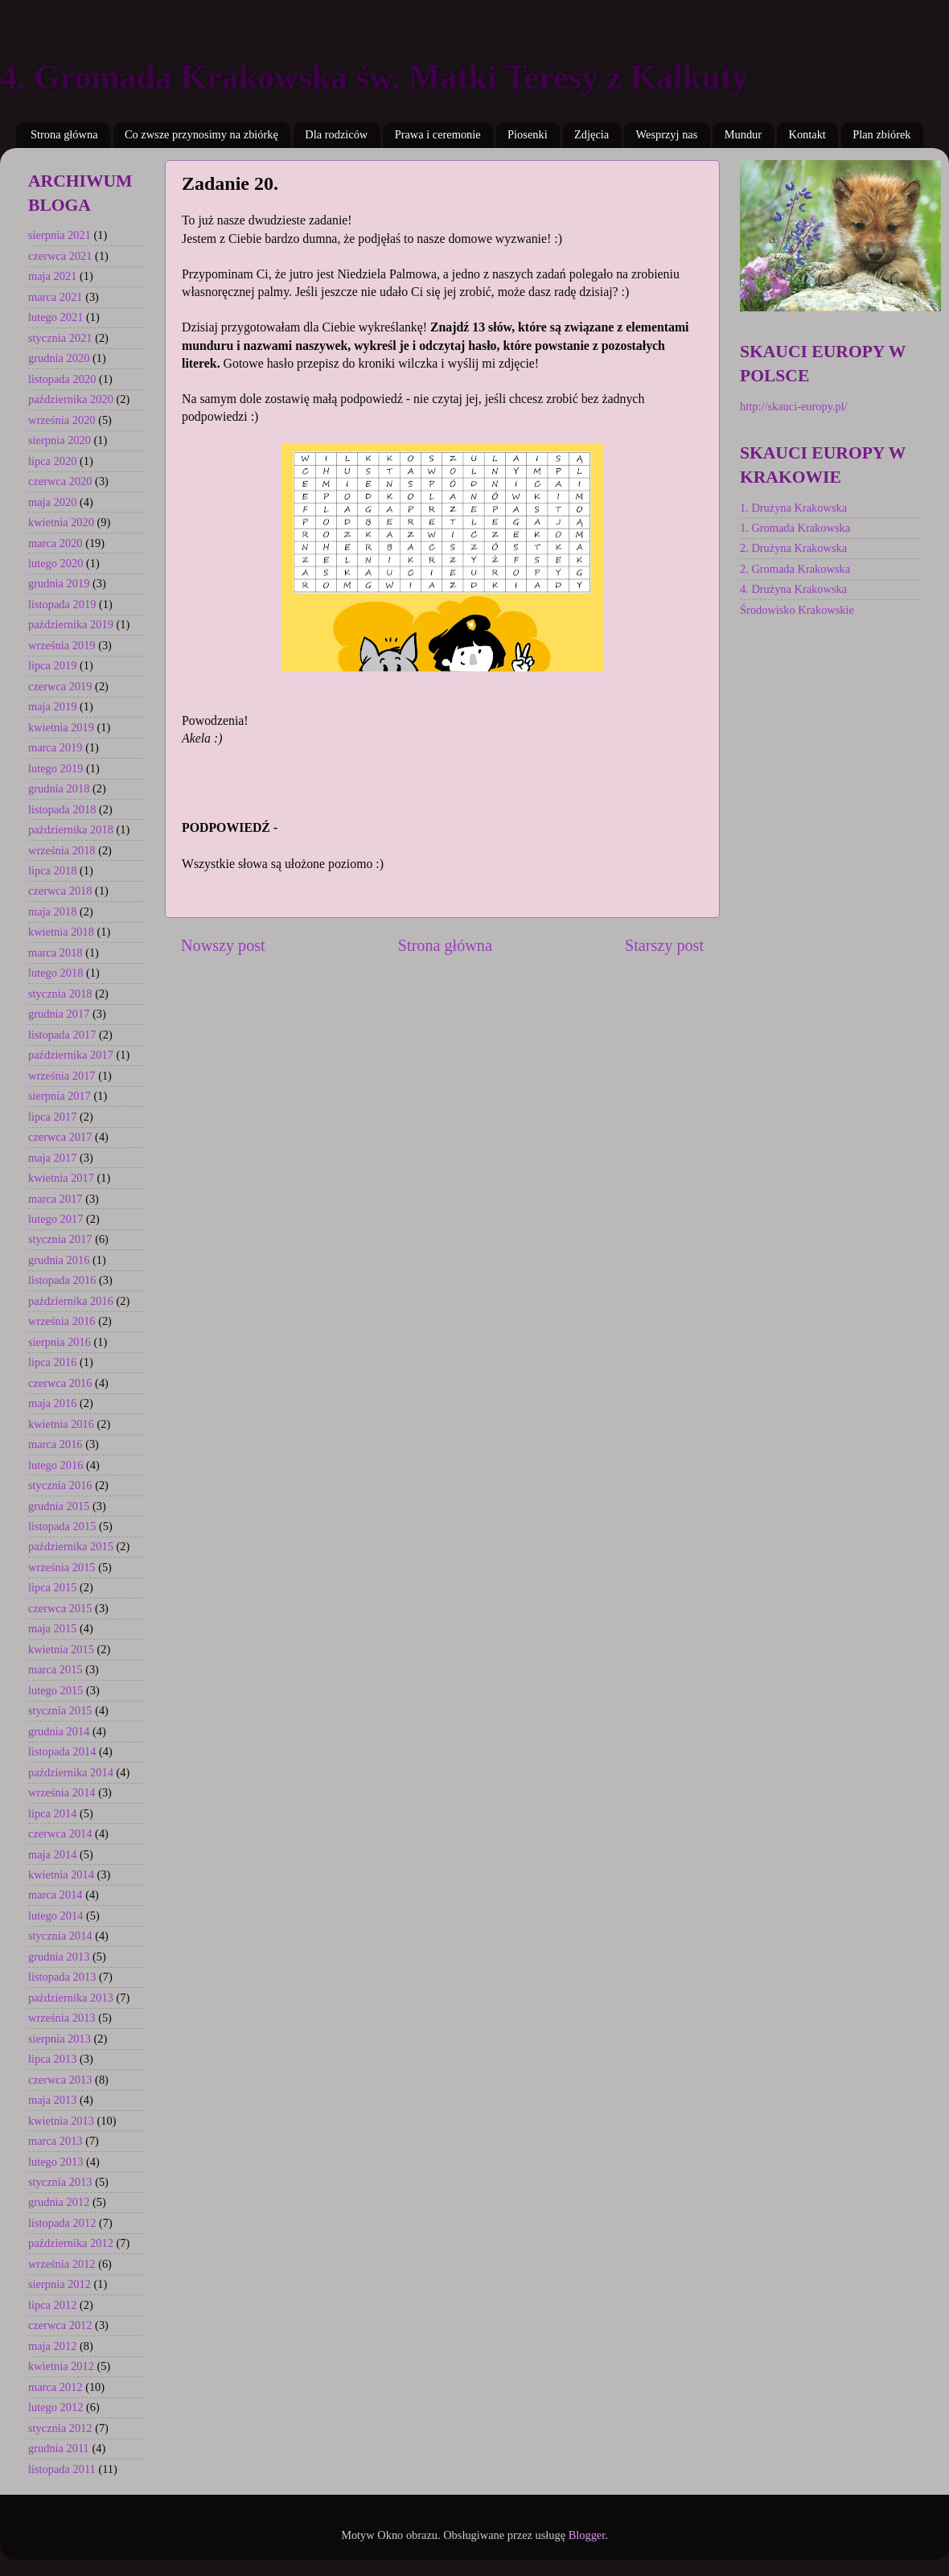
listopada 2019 (62, 604)
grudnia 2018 (58, 788)
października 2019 (70, 624)
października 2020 (70, 399)
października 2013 (70, 1997)
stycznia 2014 (60, 1935)
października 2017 (70, 1054)
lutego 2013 (55, 2161)
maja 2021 (52, 276)
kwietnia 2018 (61, 931)
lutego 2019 (55, 768)
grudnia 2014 (58, 1731)
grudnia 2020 (58, 358)
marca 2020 (55, 543)
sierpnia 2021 (59, 234)
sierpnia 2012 (59, 2284)
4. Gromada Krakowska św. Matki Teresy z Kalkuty (374, 77)
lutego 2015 (55, 1690)
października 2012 (70, 2243)
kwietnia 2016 (61, 1424)
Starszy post (664, 945)
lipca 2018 (52, 870)
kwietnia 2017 (61, 1177)
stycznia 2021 (60, 337)
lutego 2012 (55, 2407)
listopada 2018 (62, 809)
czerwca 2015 (60, 1608)
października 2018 (70, 829)
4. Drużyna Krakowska (793, 588)
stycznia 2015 (60, 1710)
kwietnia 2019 (61, 727)
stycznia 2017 (60, 1238)
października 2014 (70, 1772)
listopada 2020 (62, 378)
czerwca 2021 (60, 255)
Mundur (743, 134)
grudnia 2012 (58, 2201)
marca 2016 (55, 1444)
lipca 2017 (52, 1116)
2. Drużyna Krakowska (793, 547)
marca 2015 (55, 1669)
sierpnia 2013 (59, 2038)
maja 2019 (52, 706)
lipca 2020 (52, 461)
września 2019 (62, 645)
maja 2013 (52, 2099)
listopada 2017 (62, 1034)
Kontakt (806, 134)
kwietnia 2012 (61, 2366)
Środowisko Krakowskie (797, 609)
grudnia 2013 (58, 1956)
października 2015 (70, 1546)
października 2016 (70, 1300)
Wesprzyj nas (667, 134)
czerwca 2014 (60, 1833)
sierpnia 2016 (59, 1341)
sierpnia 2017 (59, 1095)
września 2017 (62, 1075)
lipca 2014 (52, 1813)
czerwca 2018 (60, 890)
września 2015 (62, 1567)
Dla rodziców (336, 134)
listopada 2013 (62, 1976)
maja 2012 (52, 2345)
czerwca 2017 (60, 1136)
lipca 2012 (52, 2304)
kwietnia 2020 (61, 522)
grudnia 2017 (58, 1013)
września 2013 (62, 2017)
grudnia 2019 (58, 583)
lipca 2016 (52, 1362)
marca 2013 (55, 2140)
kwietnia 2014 (61, 1874)
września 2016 (62, 1321)
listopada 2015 (62, 1526)
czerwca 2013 (60, 2079)
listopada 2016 (62, 1280)
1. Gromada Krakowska (795, 527)
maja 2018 (52, 911)
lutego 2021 (55, 317)
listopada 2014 (62, 1751)
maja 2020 (52, 502)
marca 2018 (55, 952)
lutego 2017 (55, 1218)
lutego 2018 (55, 972)
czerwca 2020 (60, 481)
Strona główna (64, 134)
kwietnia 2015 (61, 1649)
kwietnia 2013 (61, 2120)
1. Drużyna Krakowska (793, 507)
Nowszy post (223, 945)
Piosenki (527, 134)
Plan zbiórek (881, 134)
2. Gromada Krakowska (795, 568)
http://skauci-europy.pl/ (794, 406)
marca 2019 (55, 747)
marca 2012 (55, 2387)
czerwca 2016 (60, 1382)
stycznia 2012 (60, 2428)
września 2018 (62, 850)
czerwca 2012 (60, 2325)
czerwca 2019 (60, 686)
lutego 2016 (55, 1465)
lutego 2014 (55, 1915)
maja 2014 (52, 1854)
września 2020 (62, 420)
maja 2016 (52, 1403)
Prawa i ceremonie (438, 134)
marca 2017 (55, 1198)
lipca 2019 (52, 665)
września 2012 (62, 2263)
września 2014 (62, 1792)
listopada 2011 (62, 2469)
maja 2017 (52, 1157)
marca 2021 (55, 296)
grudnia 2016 (58, 1259)
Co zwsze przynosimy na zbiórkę (201, 134)
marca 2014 (55, 1894)
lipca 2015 (52, 1587)
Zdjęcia (591, 134)
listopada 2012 (62, 2222)
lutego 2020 (55, 563)
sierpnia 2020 (59, 440)
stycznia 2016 (60, 1485)
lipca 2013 (52, 2058)
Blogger (587, 2535)
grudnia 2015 (58, 1506)
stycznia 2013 (60, 2181)
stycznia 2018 (60, 993)
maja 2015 (52, 1628)
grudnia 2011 (58, 2448)
